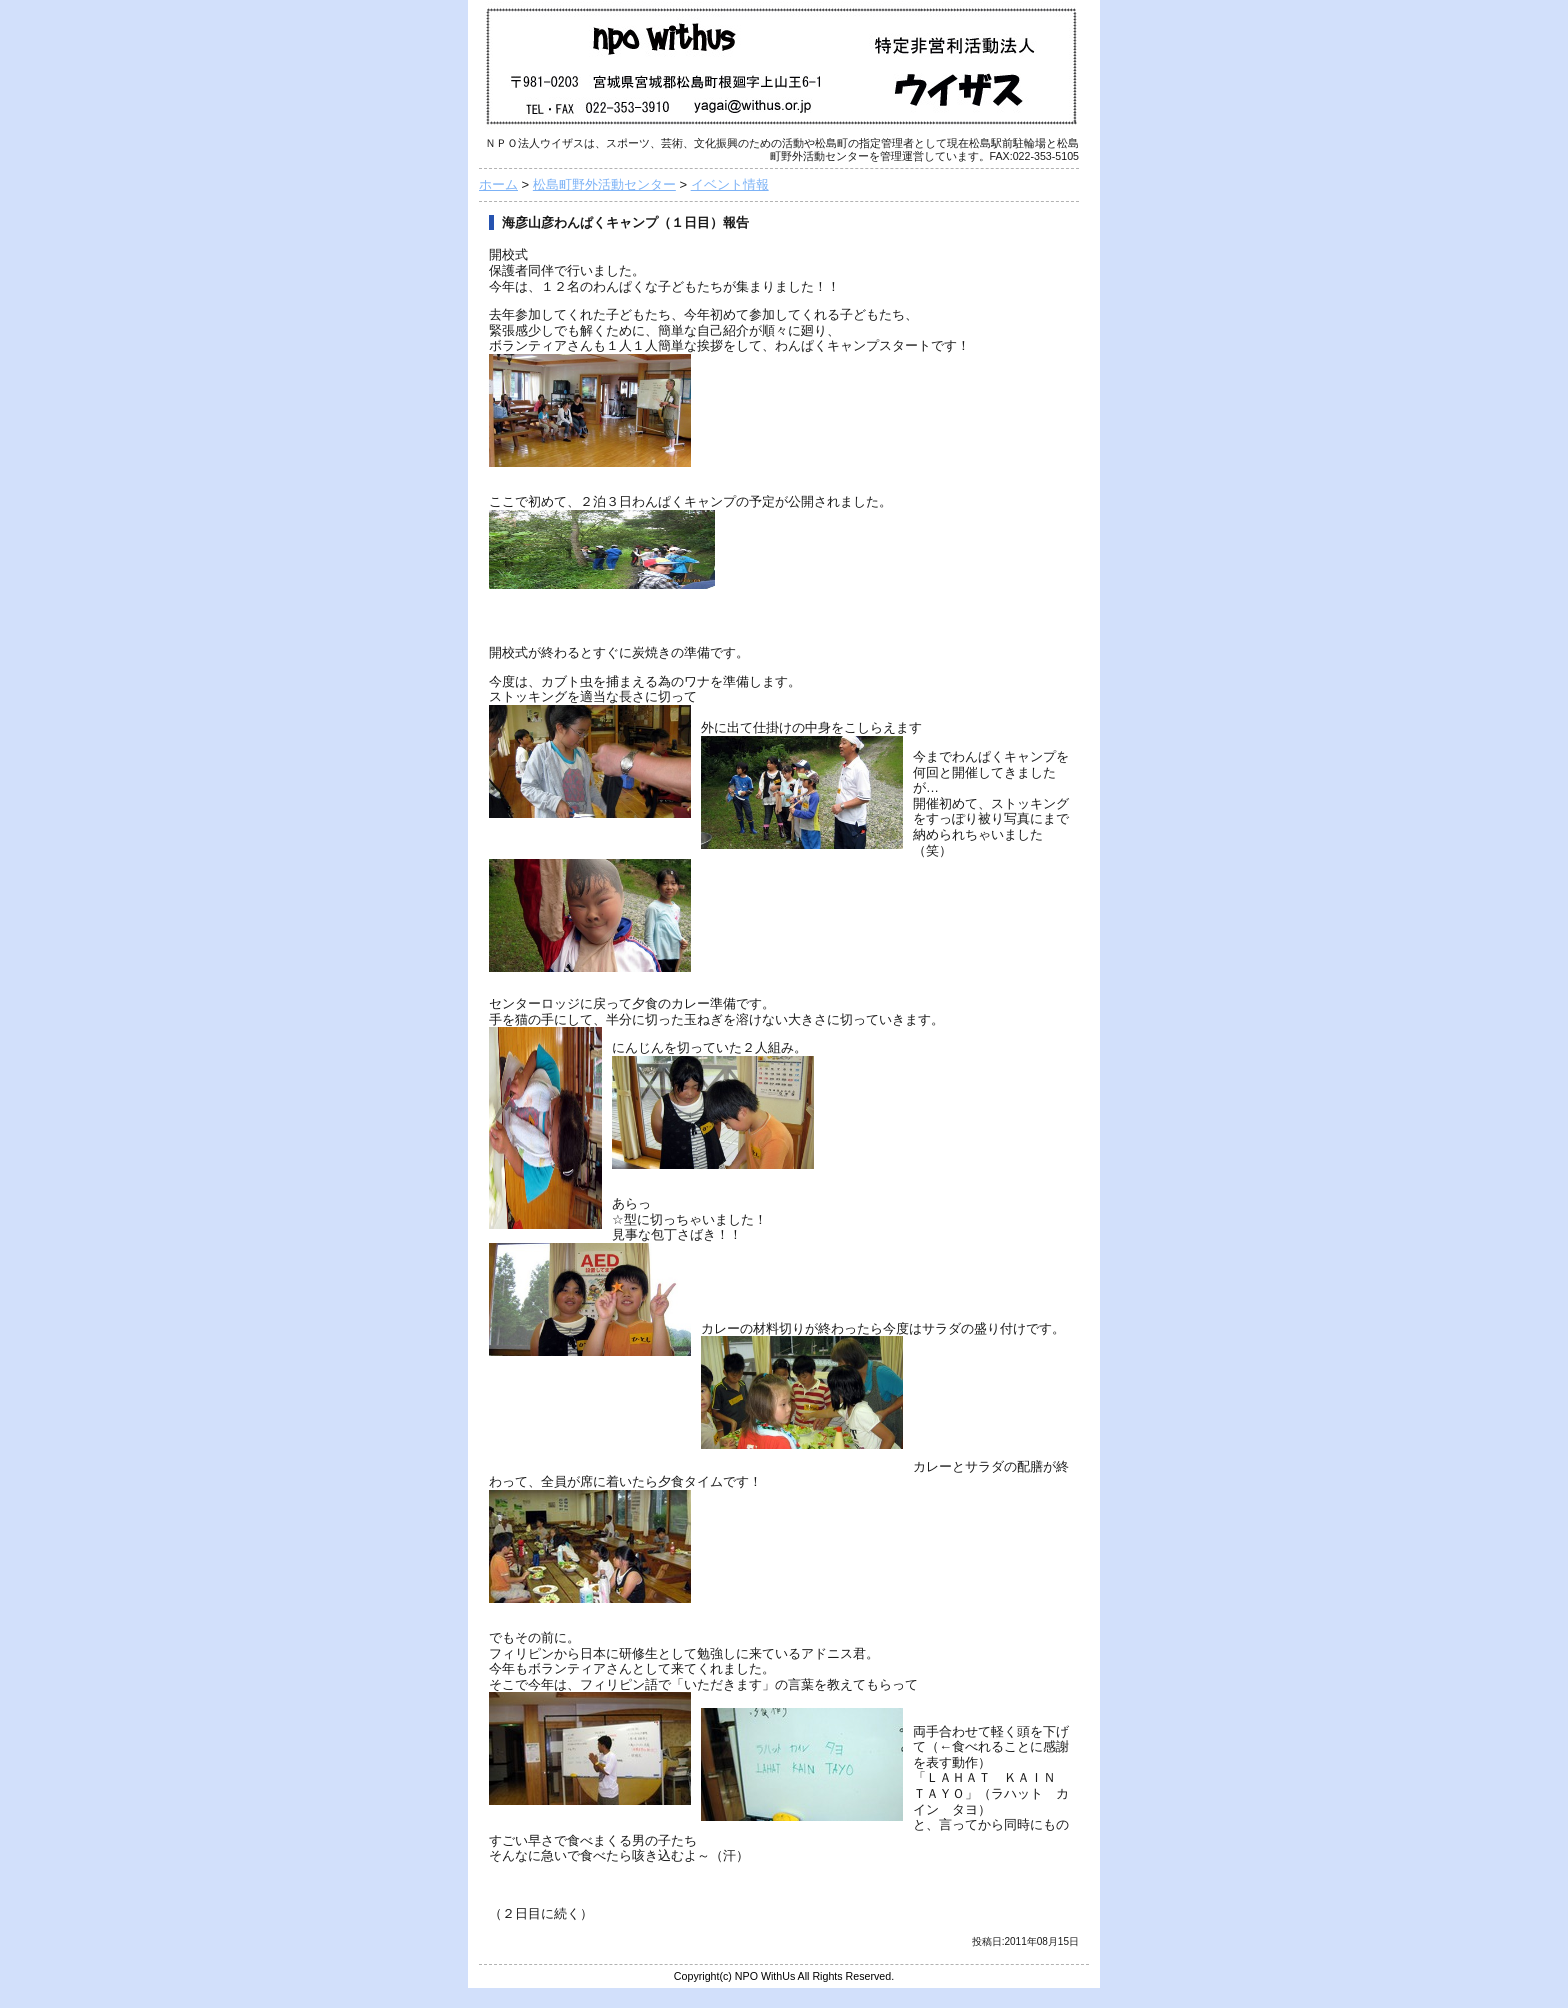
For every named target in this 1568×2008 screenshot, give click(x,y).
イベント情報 (730, 184)
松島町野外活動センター (604, 184)
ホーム (498, 184)
